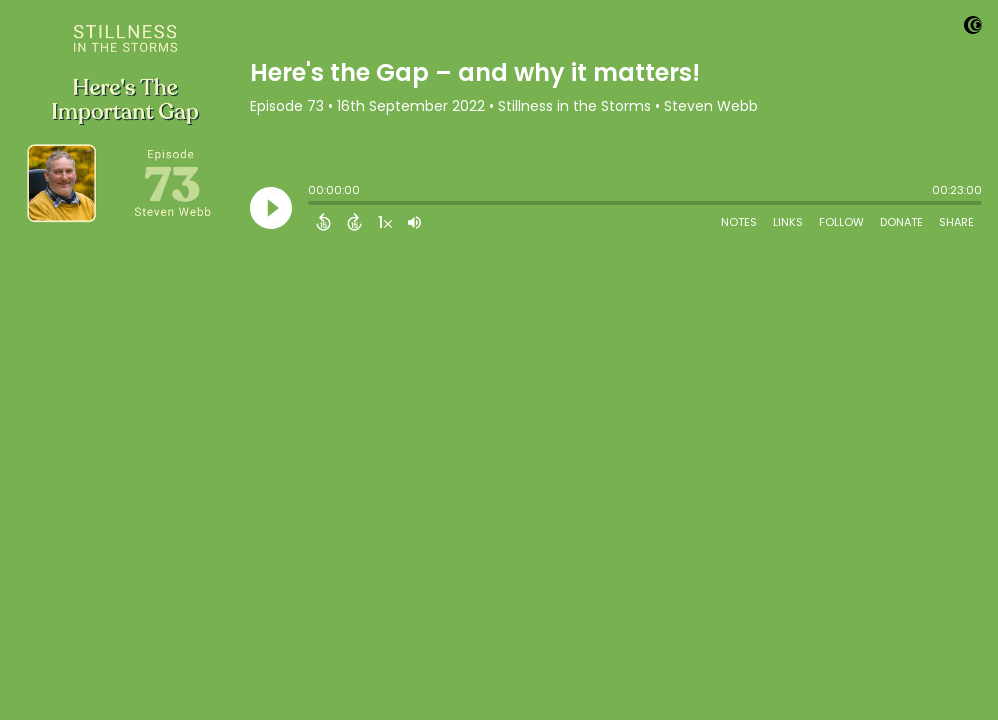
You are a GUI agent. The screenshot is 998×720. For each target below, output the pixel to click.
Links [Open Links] (788, 222)
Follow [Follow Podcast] (841, 222)
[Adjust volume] (414, 222)
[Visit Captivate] (973, 28)
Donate (901, 222)
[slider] (313, 205)
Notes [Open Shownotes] (739, 222)
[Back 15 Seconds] (323, 222)
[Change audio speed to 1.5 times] (385, 222)
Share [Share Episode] (956, 222)
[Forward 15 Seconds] (354, 222)
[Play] (271, 208)
